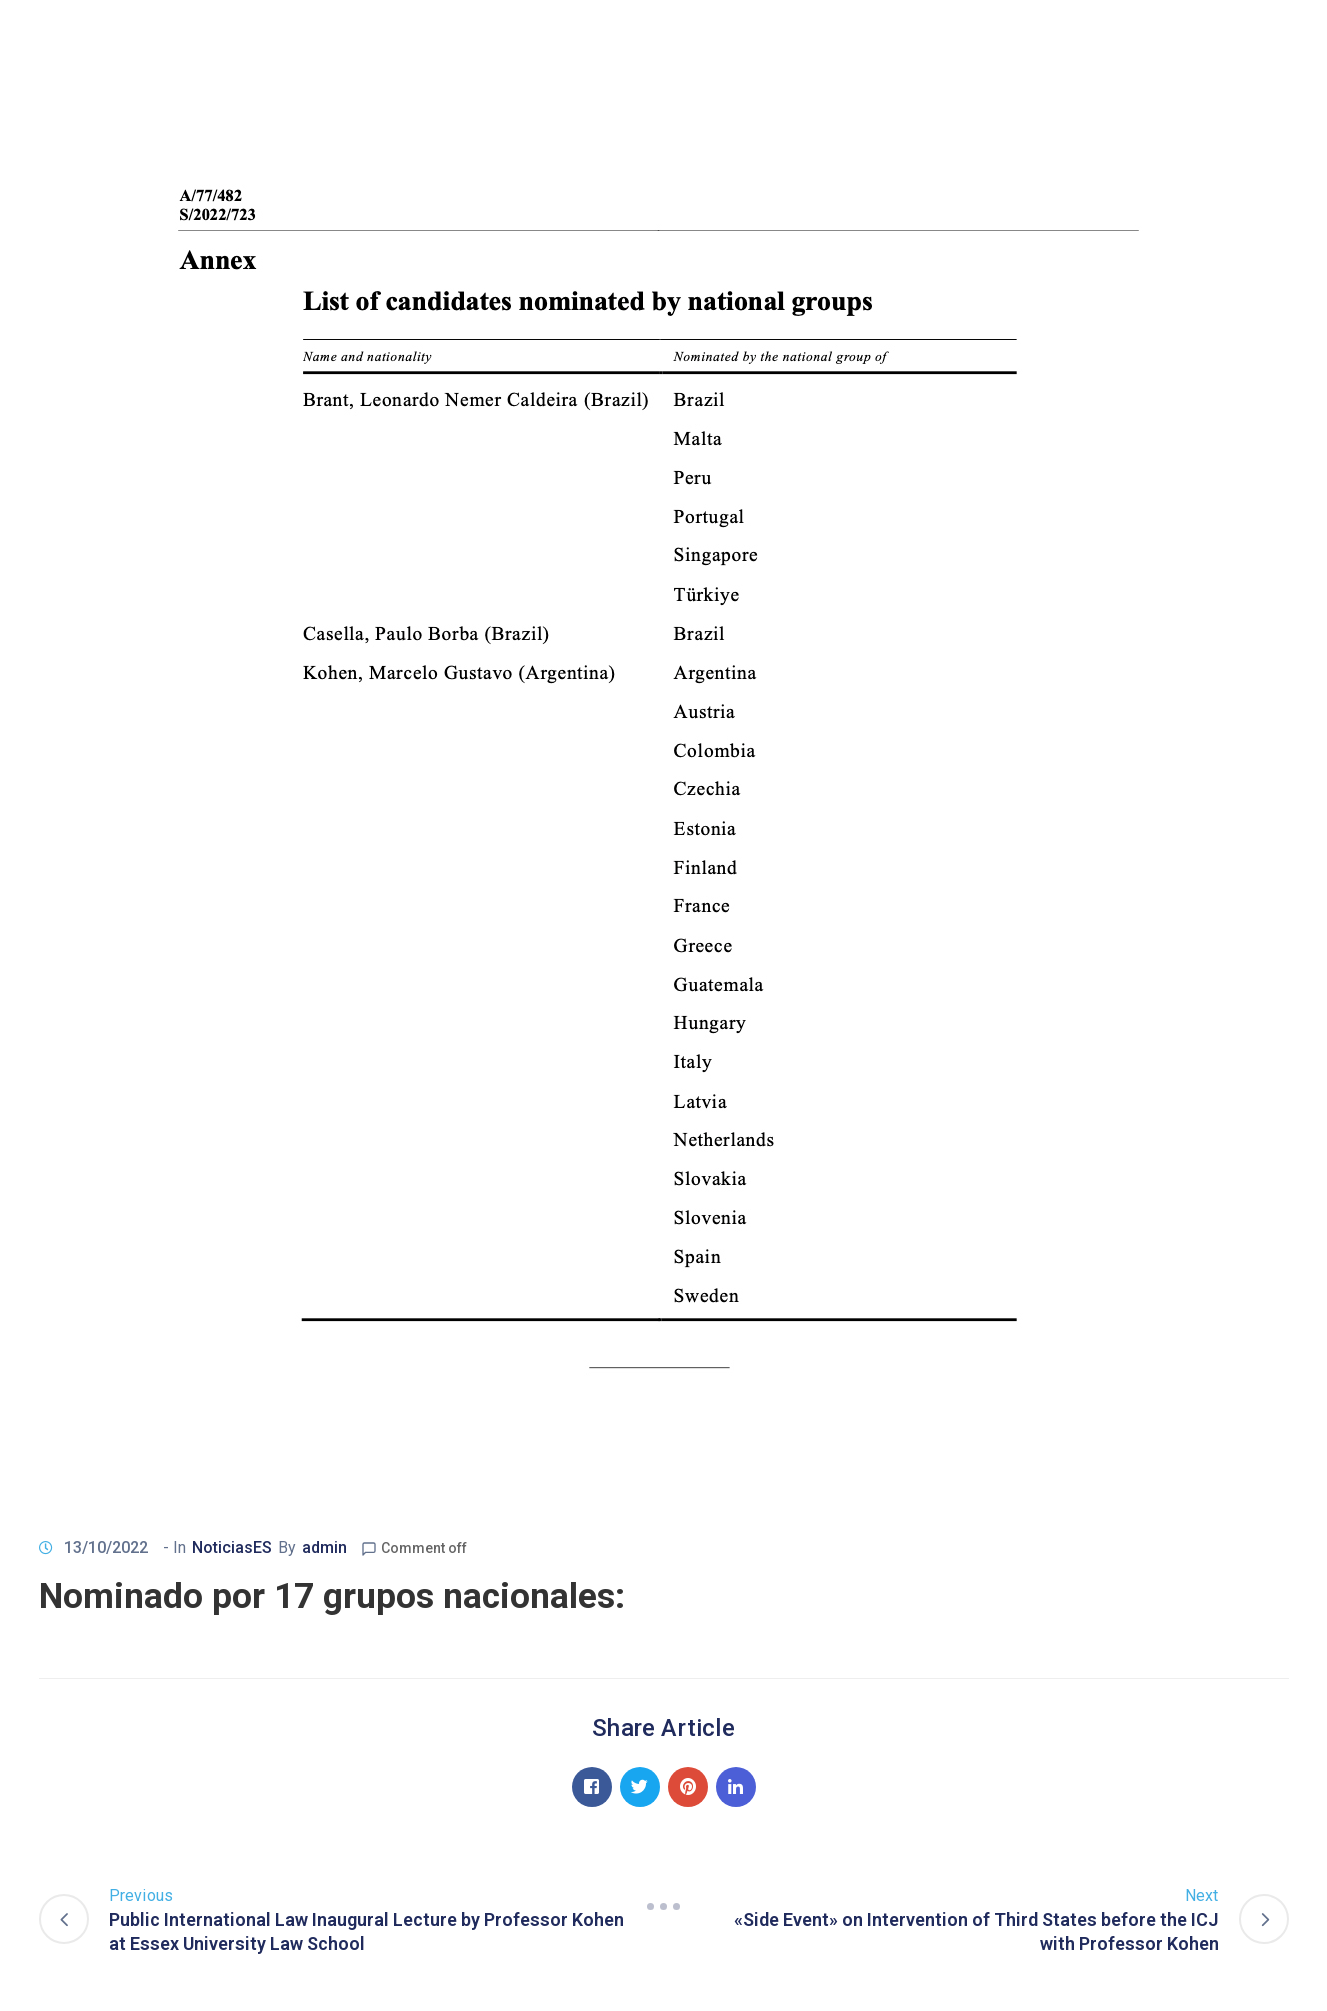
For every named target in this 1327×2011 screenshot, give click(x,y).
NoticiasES (232, 1547)
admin (324, 1547)
